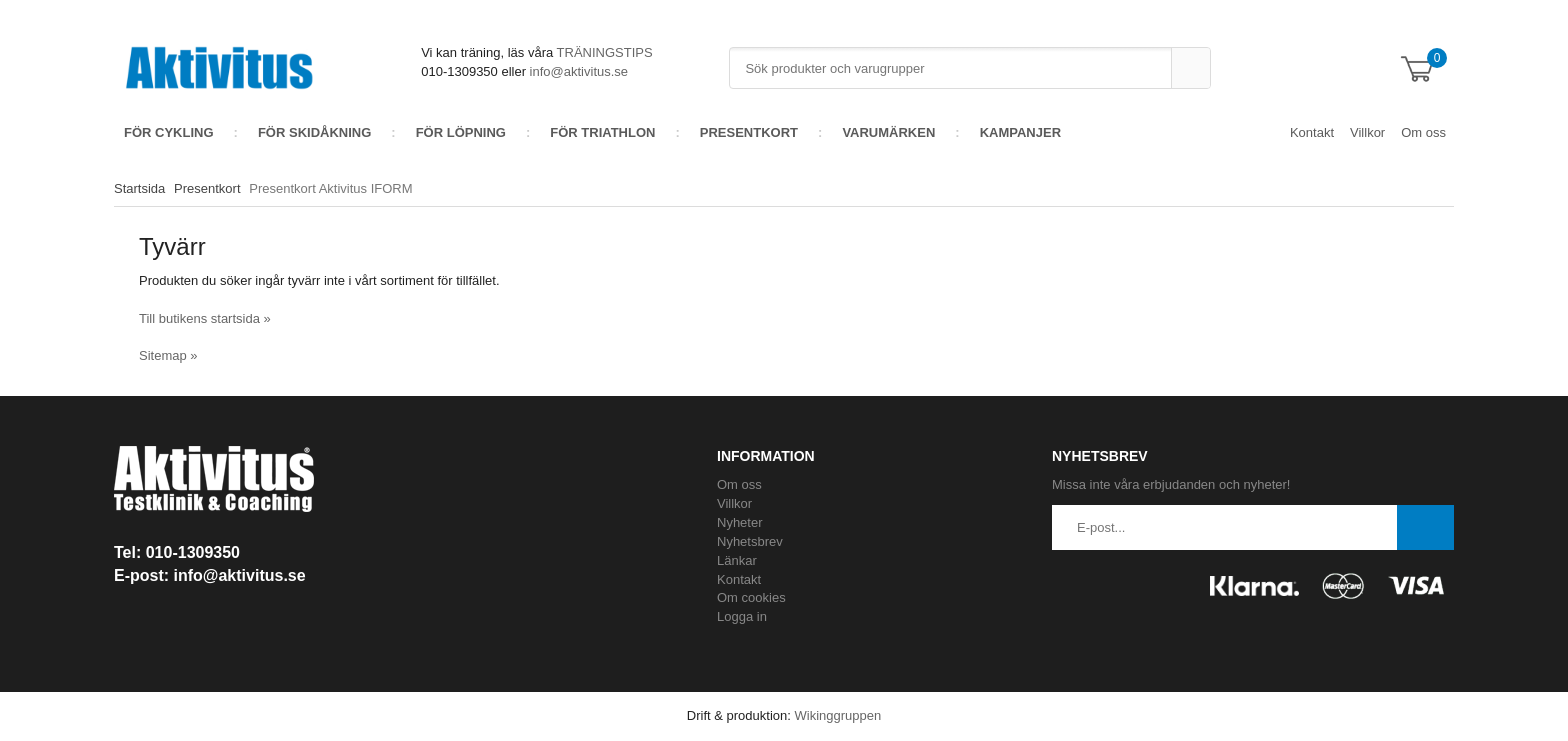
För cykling (169, 132)
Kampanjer (1020, 132)
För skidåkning (314, 132)
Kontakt (1312, 132)
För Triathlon (602, 132)
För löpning (461, 132)
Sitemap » (168, 355)
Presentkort (749, 132)
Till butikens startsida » (205, 318)
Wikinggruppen (837, 715)
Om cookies (751, 597)
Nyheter (740, 522)
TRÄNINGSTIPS (605, 52)
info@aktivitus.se (579, 71)
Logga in (742, 616)
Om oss (1423, 132)
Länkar (737, 560)
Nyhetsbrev (750, 541)
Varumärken (888, 132)
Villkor (1367, 132)
